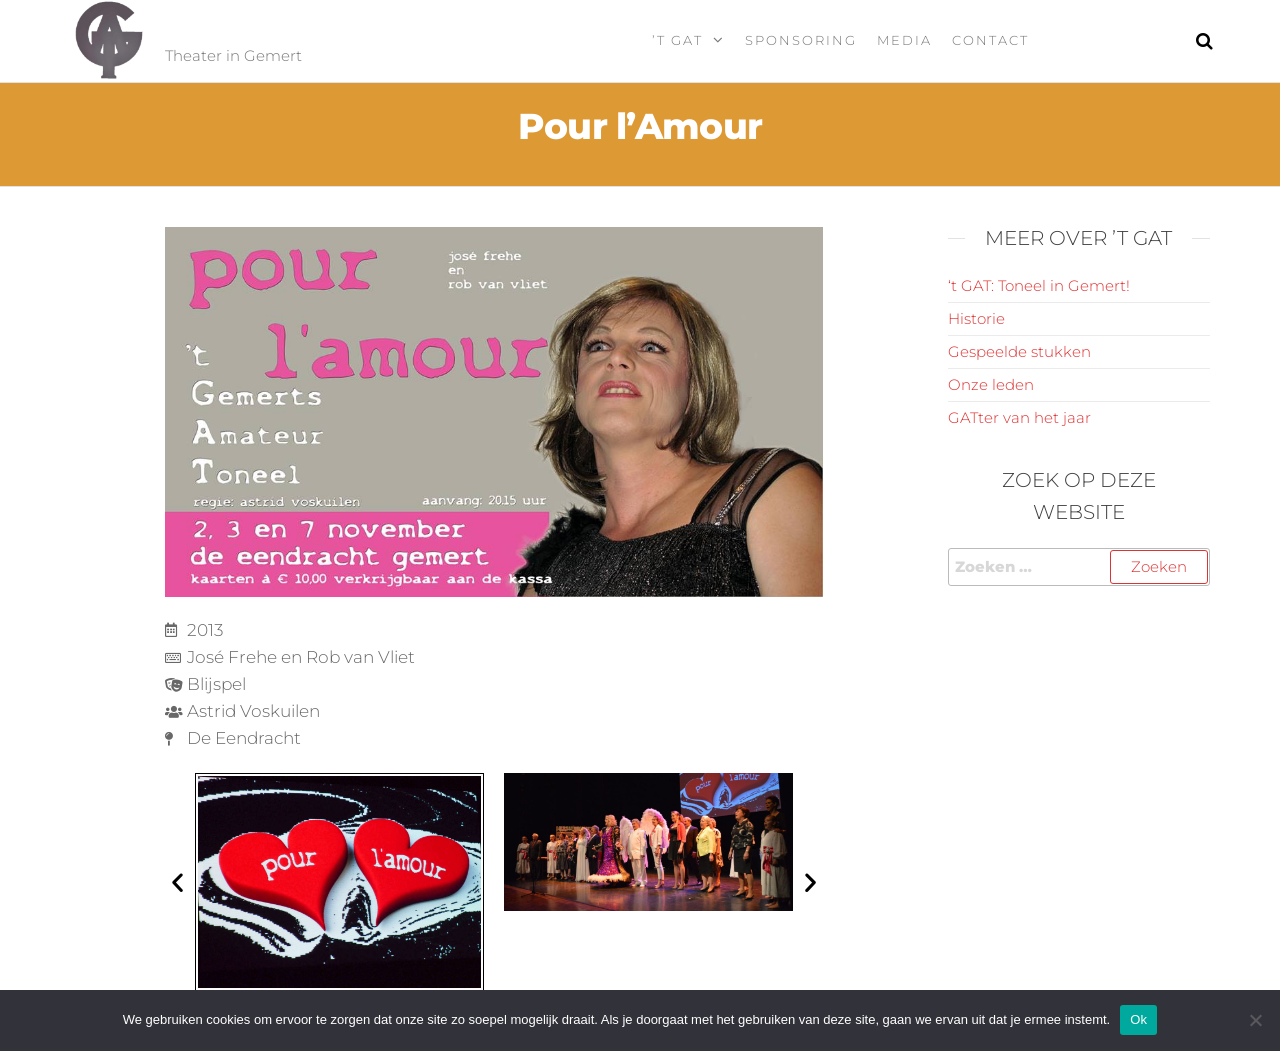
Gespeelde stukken (1019, 351)
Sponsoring (801, 40)
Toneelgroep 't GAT (329, 29)
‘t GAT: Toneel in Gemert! (1039, 285)
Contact (990, 40)
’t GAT (677, 40)
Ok (1138, 1019)
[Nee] (1255, 1020)
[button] (177, 881)
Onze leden (991, 384)
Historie (976, 318)
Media (904, 40)
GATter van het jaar (1019, 417)
